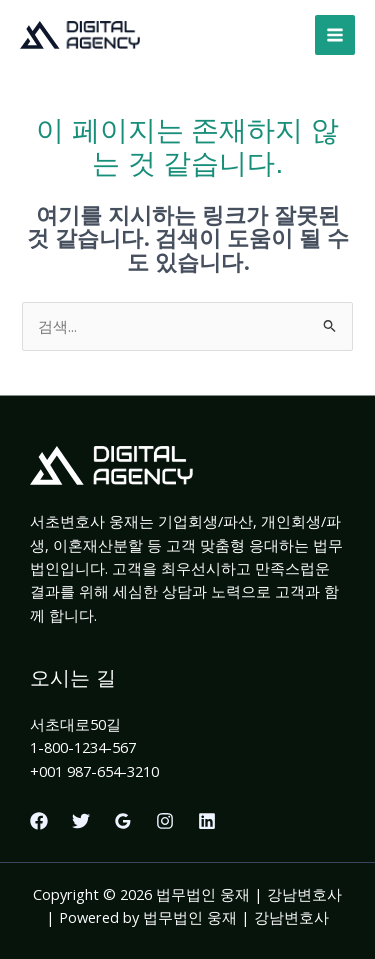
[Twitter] (81, 821)
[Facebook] (39, 821)
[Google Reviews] (123, 821)
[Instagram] (165, 821)
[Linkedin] (207, 821)
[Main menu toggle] (335, 35)
